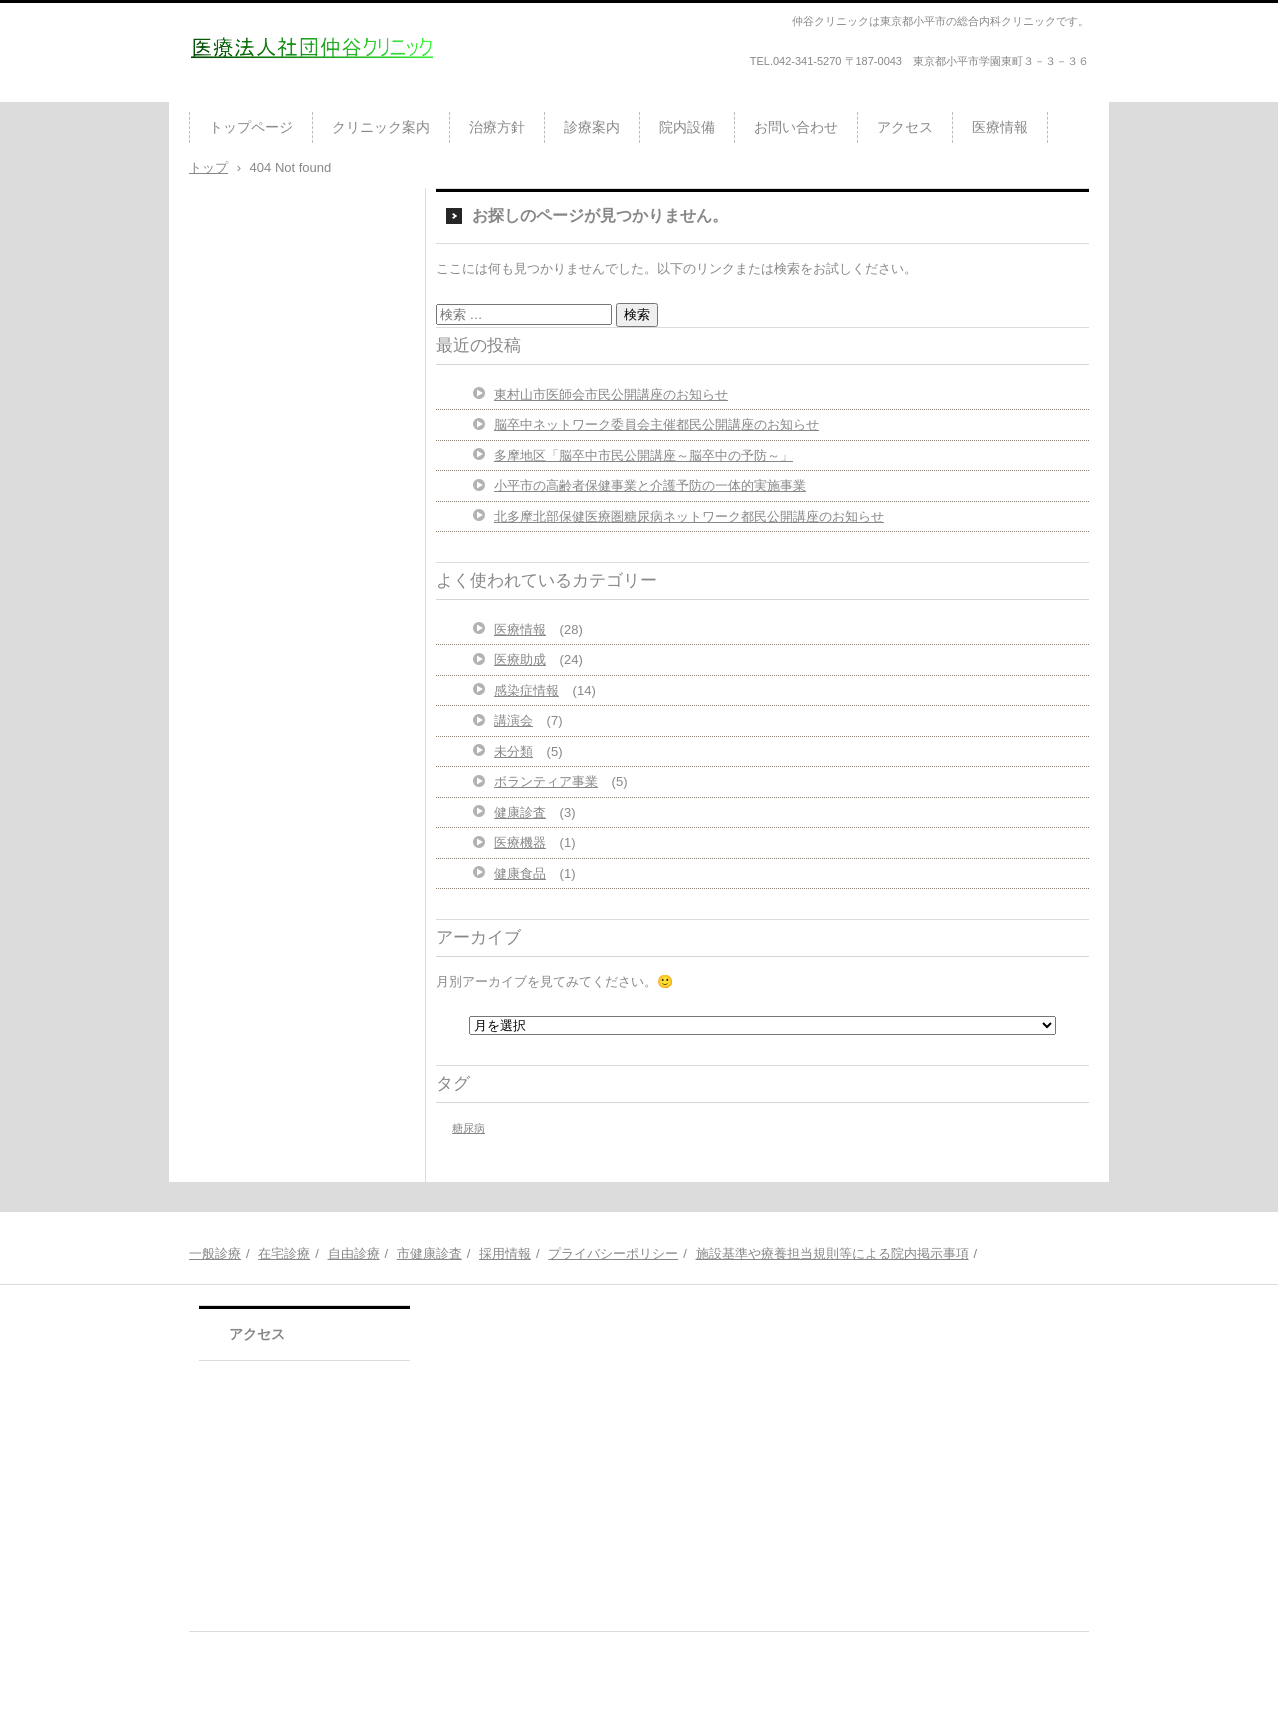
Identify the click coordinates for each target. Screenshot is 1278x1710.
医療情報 (1000, 127)
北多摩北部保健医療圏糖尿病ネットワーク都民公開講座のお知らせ (689, 516)
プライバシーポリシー (613, 1253)
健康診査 (520, 812)
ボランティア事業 (546, 781)
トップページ (251, 127)
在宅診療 (284, 1253)
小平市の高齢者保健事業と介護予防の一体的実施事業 (650, 485)
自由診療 (354, 1253)
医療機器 (520, 842)
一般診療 (215, 1253)
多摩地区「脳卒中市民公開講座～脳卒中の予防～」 (643, 455)
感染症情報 (526, 690)
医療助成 (520, 659)
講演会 (513, 720)
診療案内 (592, 127)
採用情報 (505, 1253)
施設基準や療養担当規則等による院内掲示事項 (832, 1253)
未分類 (513, 751)
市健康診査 (429, 1253)
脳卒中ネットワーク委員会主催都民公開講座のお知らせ (656, 424)
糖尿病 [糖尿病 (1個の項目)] (468, 1128)
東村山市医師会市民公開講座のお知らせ (611, 394)
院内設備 (687, 127)
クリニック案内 (381, 127)
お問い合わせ (796, 127)
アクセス (905, 127)
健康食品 (520, 873)
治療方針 (497, 127)
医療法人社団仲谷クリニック (306, 94)
